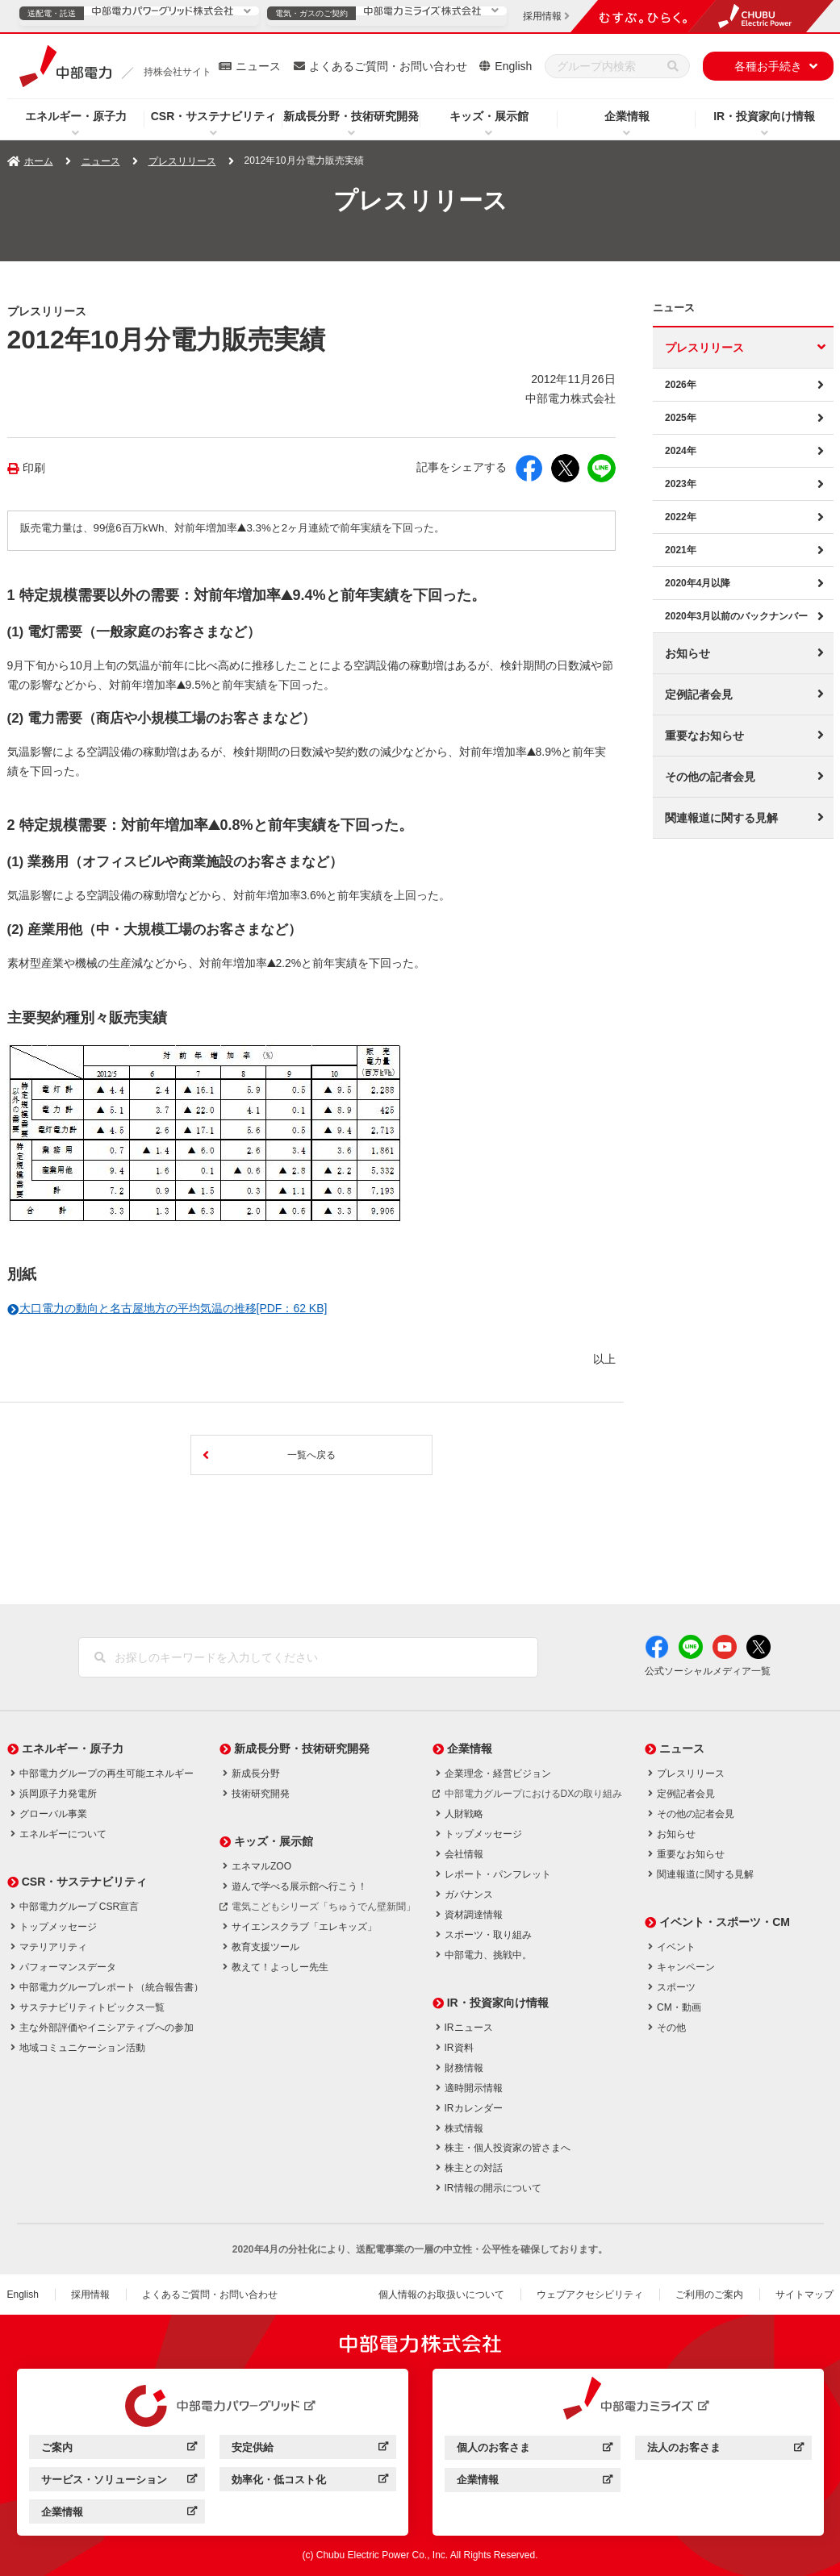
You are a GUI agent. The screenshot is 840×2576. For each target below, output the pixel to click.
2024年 (680, 450)
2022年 (680, 517)
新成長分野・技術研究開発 (351, 116)
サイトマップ (804, 2294)
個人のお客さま (534, 2449)
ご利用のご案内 (709, 2294)
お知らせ (687, 653)
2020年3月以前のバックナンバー (736, 616)
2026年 (680, 384)
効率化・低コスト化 (309, 2482)
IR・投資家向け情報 (764, 116)
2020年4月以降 (697, 583)
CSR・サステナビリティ (214, 116)
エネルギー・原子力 (76, 116)
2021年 (680, 550)
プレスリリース (182, 161)
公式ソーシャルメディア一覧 (708, 1671)
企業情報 (627, 116)
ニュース (258, 66)
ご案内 (119, 2449)
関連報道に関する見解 (721, 817)
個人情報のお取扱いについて (441, 2294)
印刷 (34, 468)
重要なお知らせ (704, 735)
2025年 (680, 417)
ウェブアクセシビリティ (590, 2294)
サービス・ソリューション (119, 2482)
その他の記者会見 (710, 776)
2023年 (680, 484)
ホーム (38, 161)
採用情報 (90, 2294)
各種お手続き (768, 66)
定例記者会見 (699, 694)
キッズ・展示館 (489, 116)
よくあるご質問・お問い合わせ (388, 66)
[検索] (673, 66)
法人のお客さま (725, 2449)
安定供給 (309, 2449)
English (513, 66)
